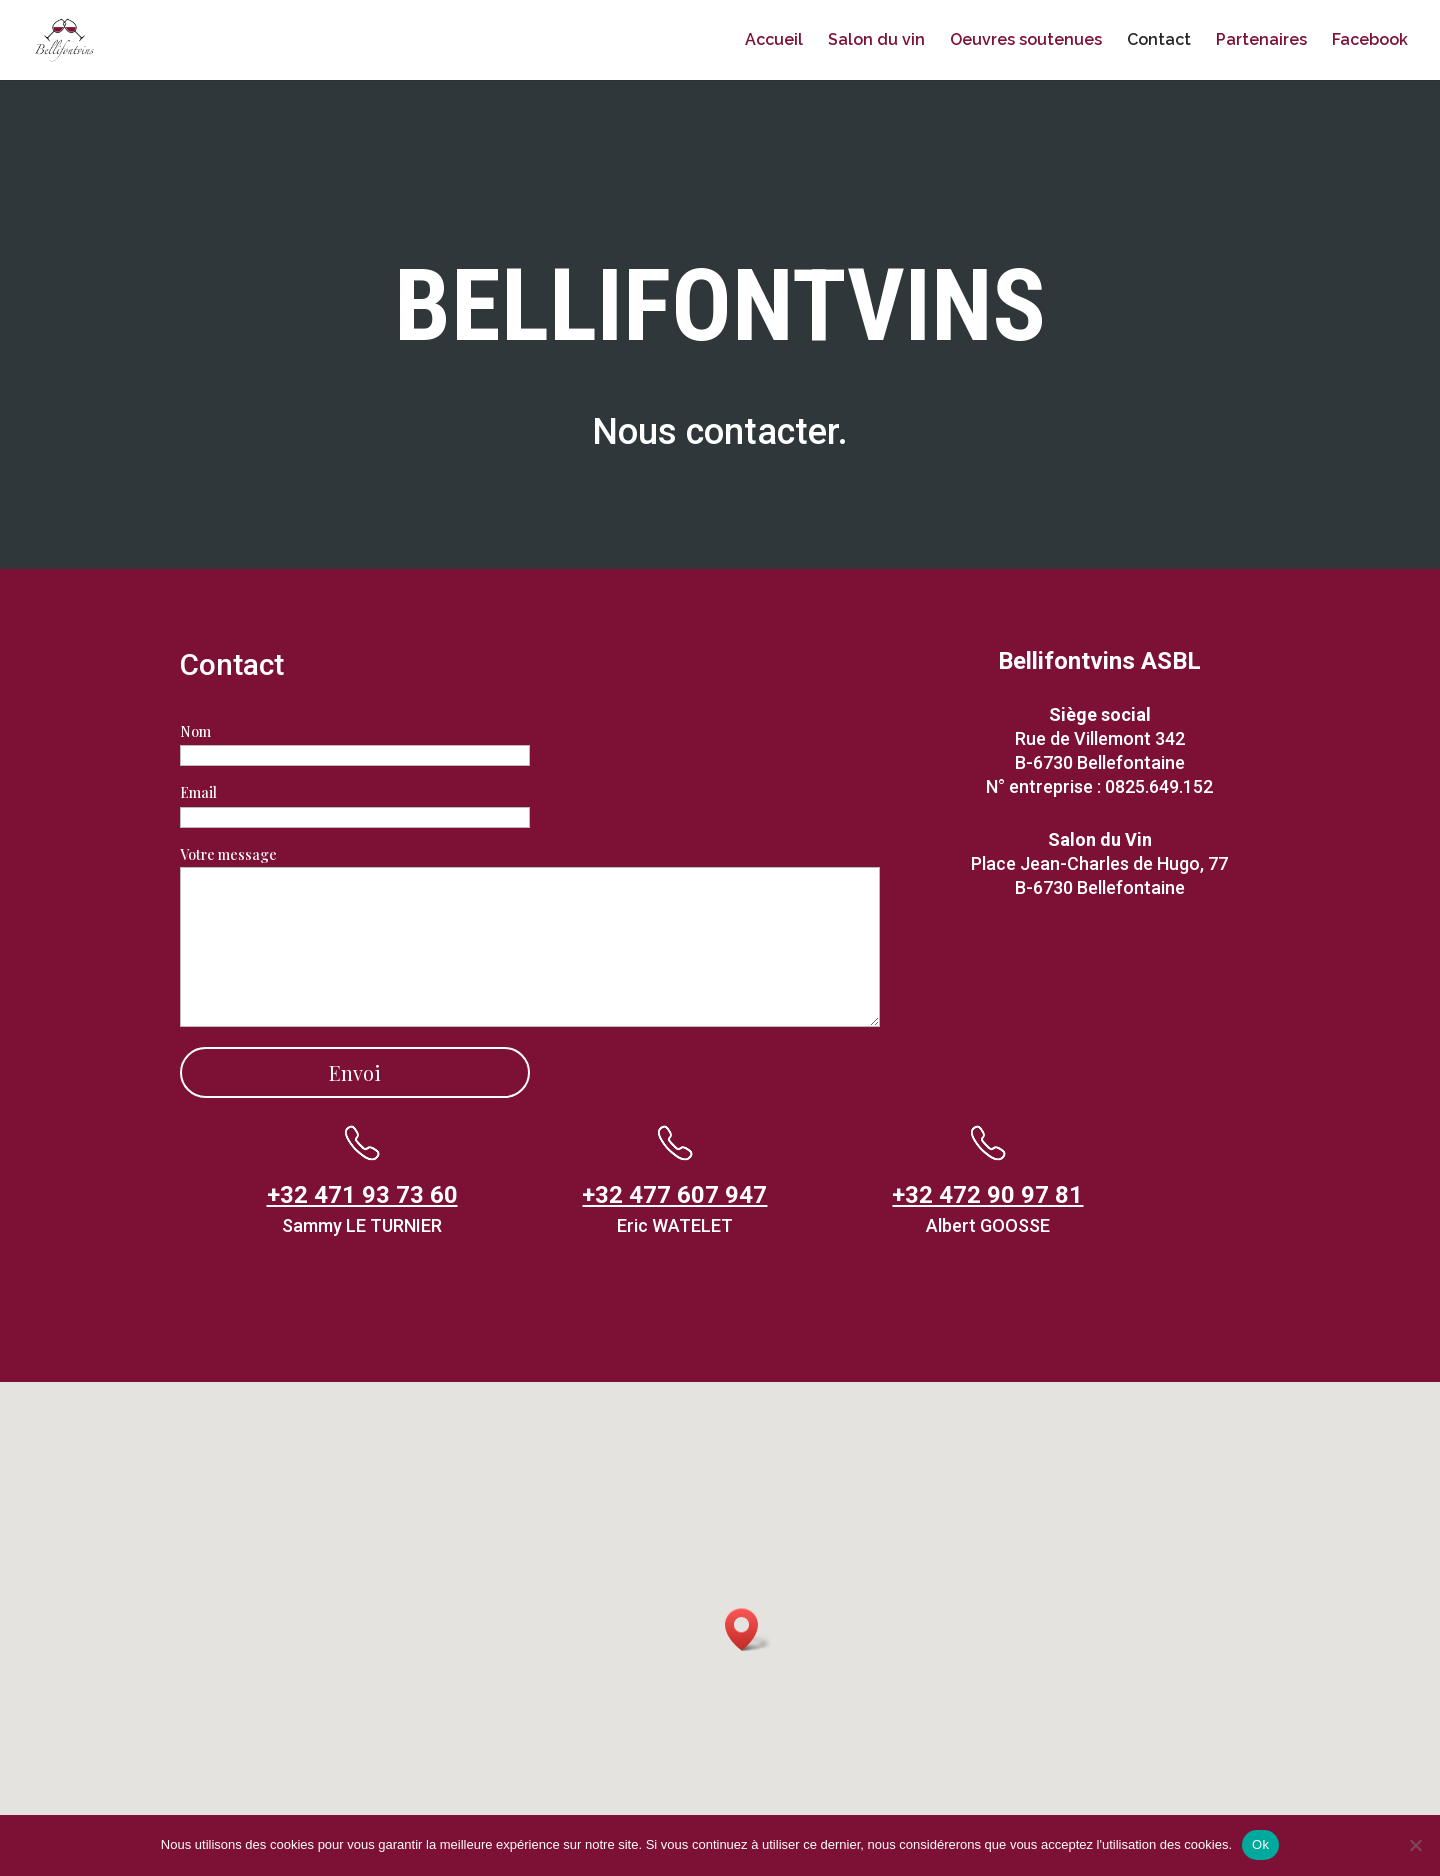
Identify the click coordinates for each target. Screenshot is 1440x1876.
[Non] (1415, 1845)
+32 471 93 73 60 (362, 1195)
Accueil (774, 41)
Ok (1260, 1844)
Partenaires (1261, 41)
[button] (748, 1629)
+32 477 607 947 (674, 1195)
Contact (1159, 41)
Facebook (1370, 41)
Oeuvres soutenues (1026, 41)
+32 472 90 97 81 (987, 1195)
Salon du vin (876, 41)
